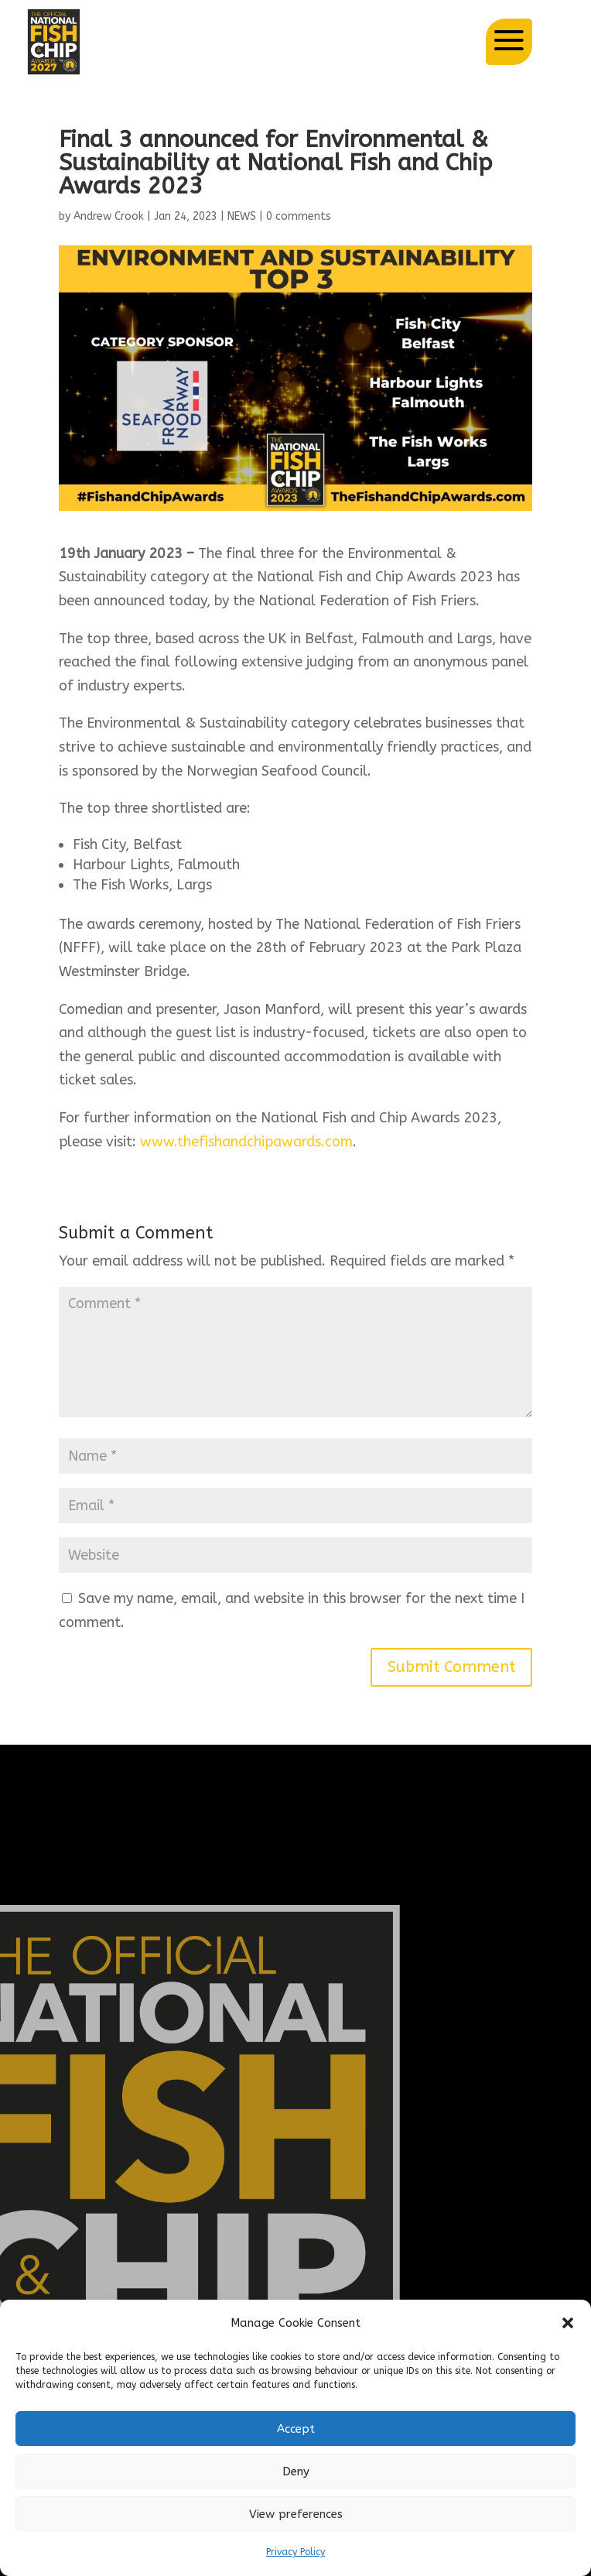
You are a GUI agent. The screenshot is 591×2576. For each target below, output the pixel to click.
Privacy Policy (295, 2552)
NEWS (241, 216)
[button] (568, 2323)
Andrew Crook (108, 216)
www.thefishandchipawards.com (244, 1141)
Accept (296, 2429)
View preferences (296, 2514)
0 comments (298, 216)
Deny (295, 2471)
